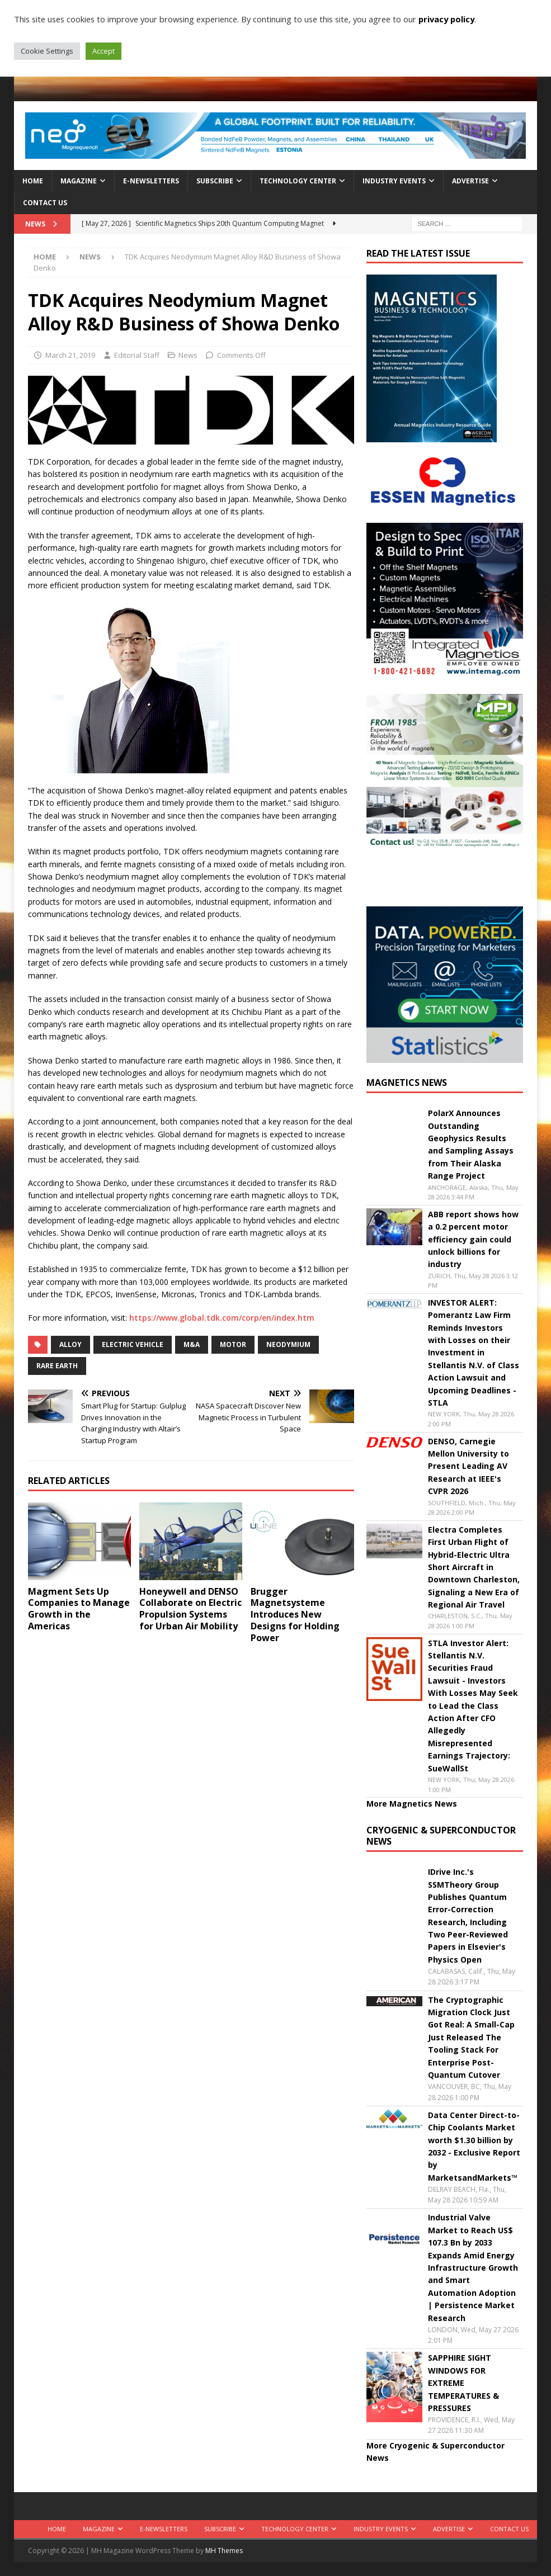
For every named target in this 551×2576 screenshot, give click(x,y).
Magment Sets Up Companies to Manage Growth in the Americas (79, 1608)
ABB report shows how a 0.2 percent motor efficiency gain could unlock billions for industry (473, 1239)
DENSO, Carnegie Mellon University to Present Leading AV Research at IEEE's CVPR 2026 (468, 1466)
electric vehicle (132, 1344)
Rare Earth (57, 1365)
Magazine (78, 181)
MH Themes (224, 2550)
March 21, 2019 (70, 355)
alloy (70, 1344)
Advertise (470, 181)
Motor (233, 1344)
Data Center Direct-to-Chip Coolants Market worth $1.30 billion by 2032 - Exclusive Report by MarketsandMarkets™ (474, 2146)
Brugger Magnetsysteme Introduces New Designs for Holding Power (295, 1614)
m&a (191, 1344)
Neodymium (288, 1344)
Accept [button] (103, 51)
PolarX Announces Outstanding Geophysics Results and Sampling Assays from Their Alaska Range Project (471, 1144)
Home (32, 181)
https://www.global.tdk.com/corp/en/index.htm (221, 1317)
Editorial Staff (136, 355)
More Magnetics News (411, 1803)
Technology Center (298, 181)
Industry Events (394, 181)
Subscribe (214, 181)
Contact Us (45, 202)
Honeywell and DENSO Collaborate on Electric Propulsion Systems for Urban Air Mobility (190, 1608)
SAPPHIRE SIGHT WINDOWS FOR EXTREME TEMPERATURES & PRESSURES (463, 2382)
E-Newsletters (151, 181)
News (187, 355)
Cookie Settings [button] (47, 51)
